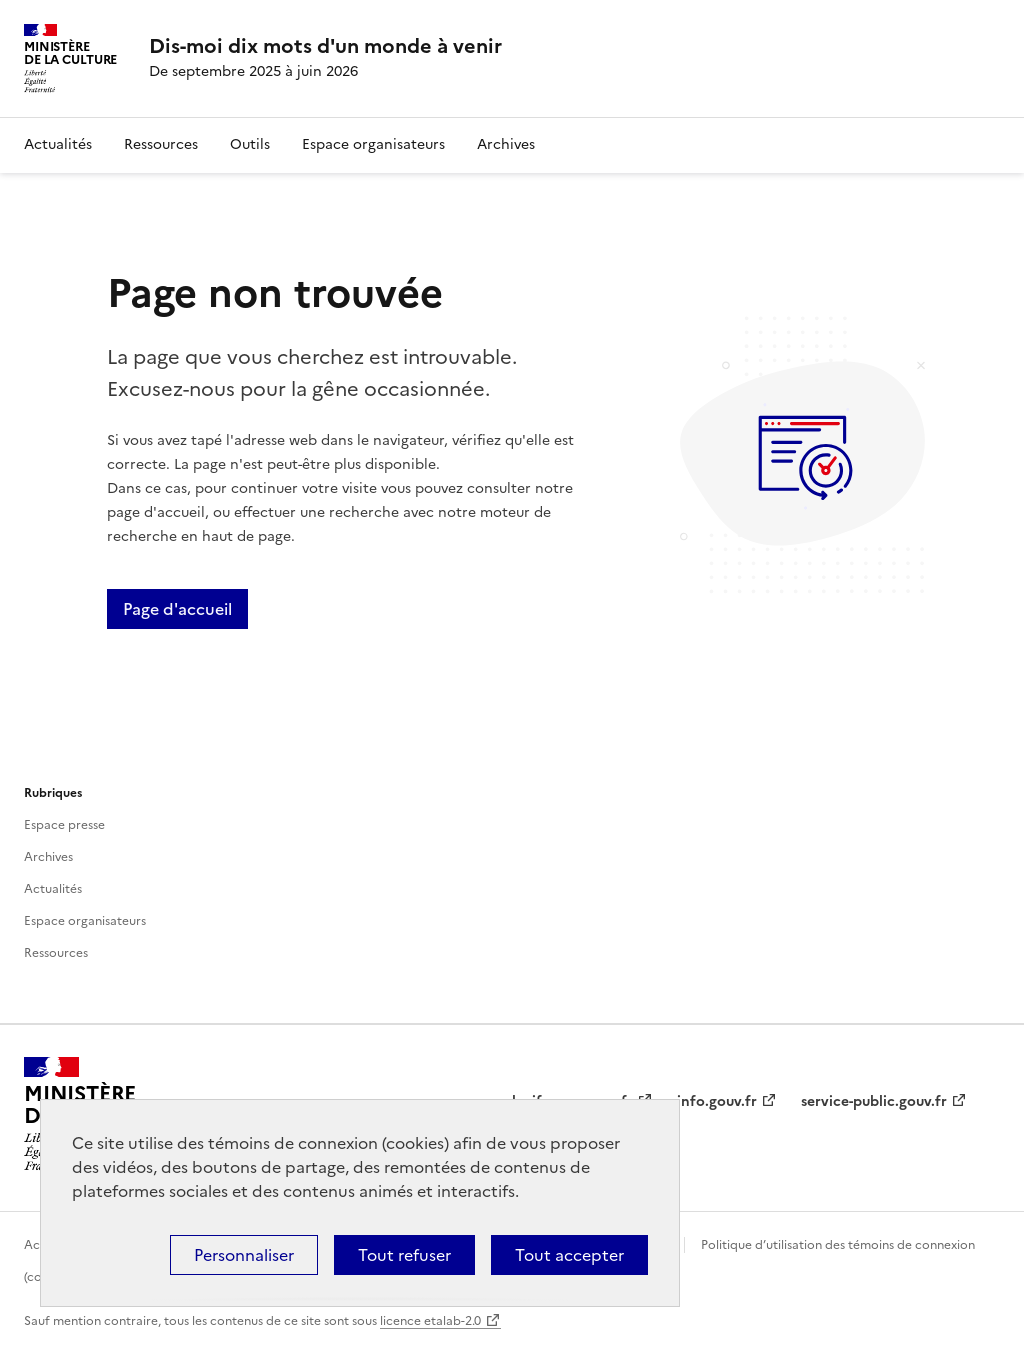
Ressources (161, 144)
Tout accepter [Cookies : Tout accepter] (569, 1255)
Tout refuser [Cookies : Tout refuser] (404, 1255)
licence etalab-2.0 (430, 1321)
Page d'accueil (177, 609)
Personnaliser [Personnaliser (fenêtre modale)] (244, 1255)
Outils (250, 144)
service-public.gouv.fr (874, 1101)
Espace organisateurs (373, 144)
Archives (506, 144)
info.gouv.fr (717, 1101)
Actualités (58, 144)
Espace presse (64, 825)
